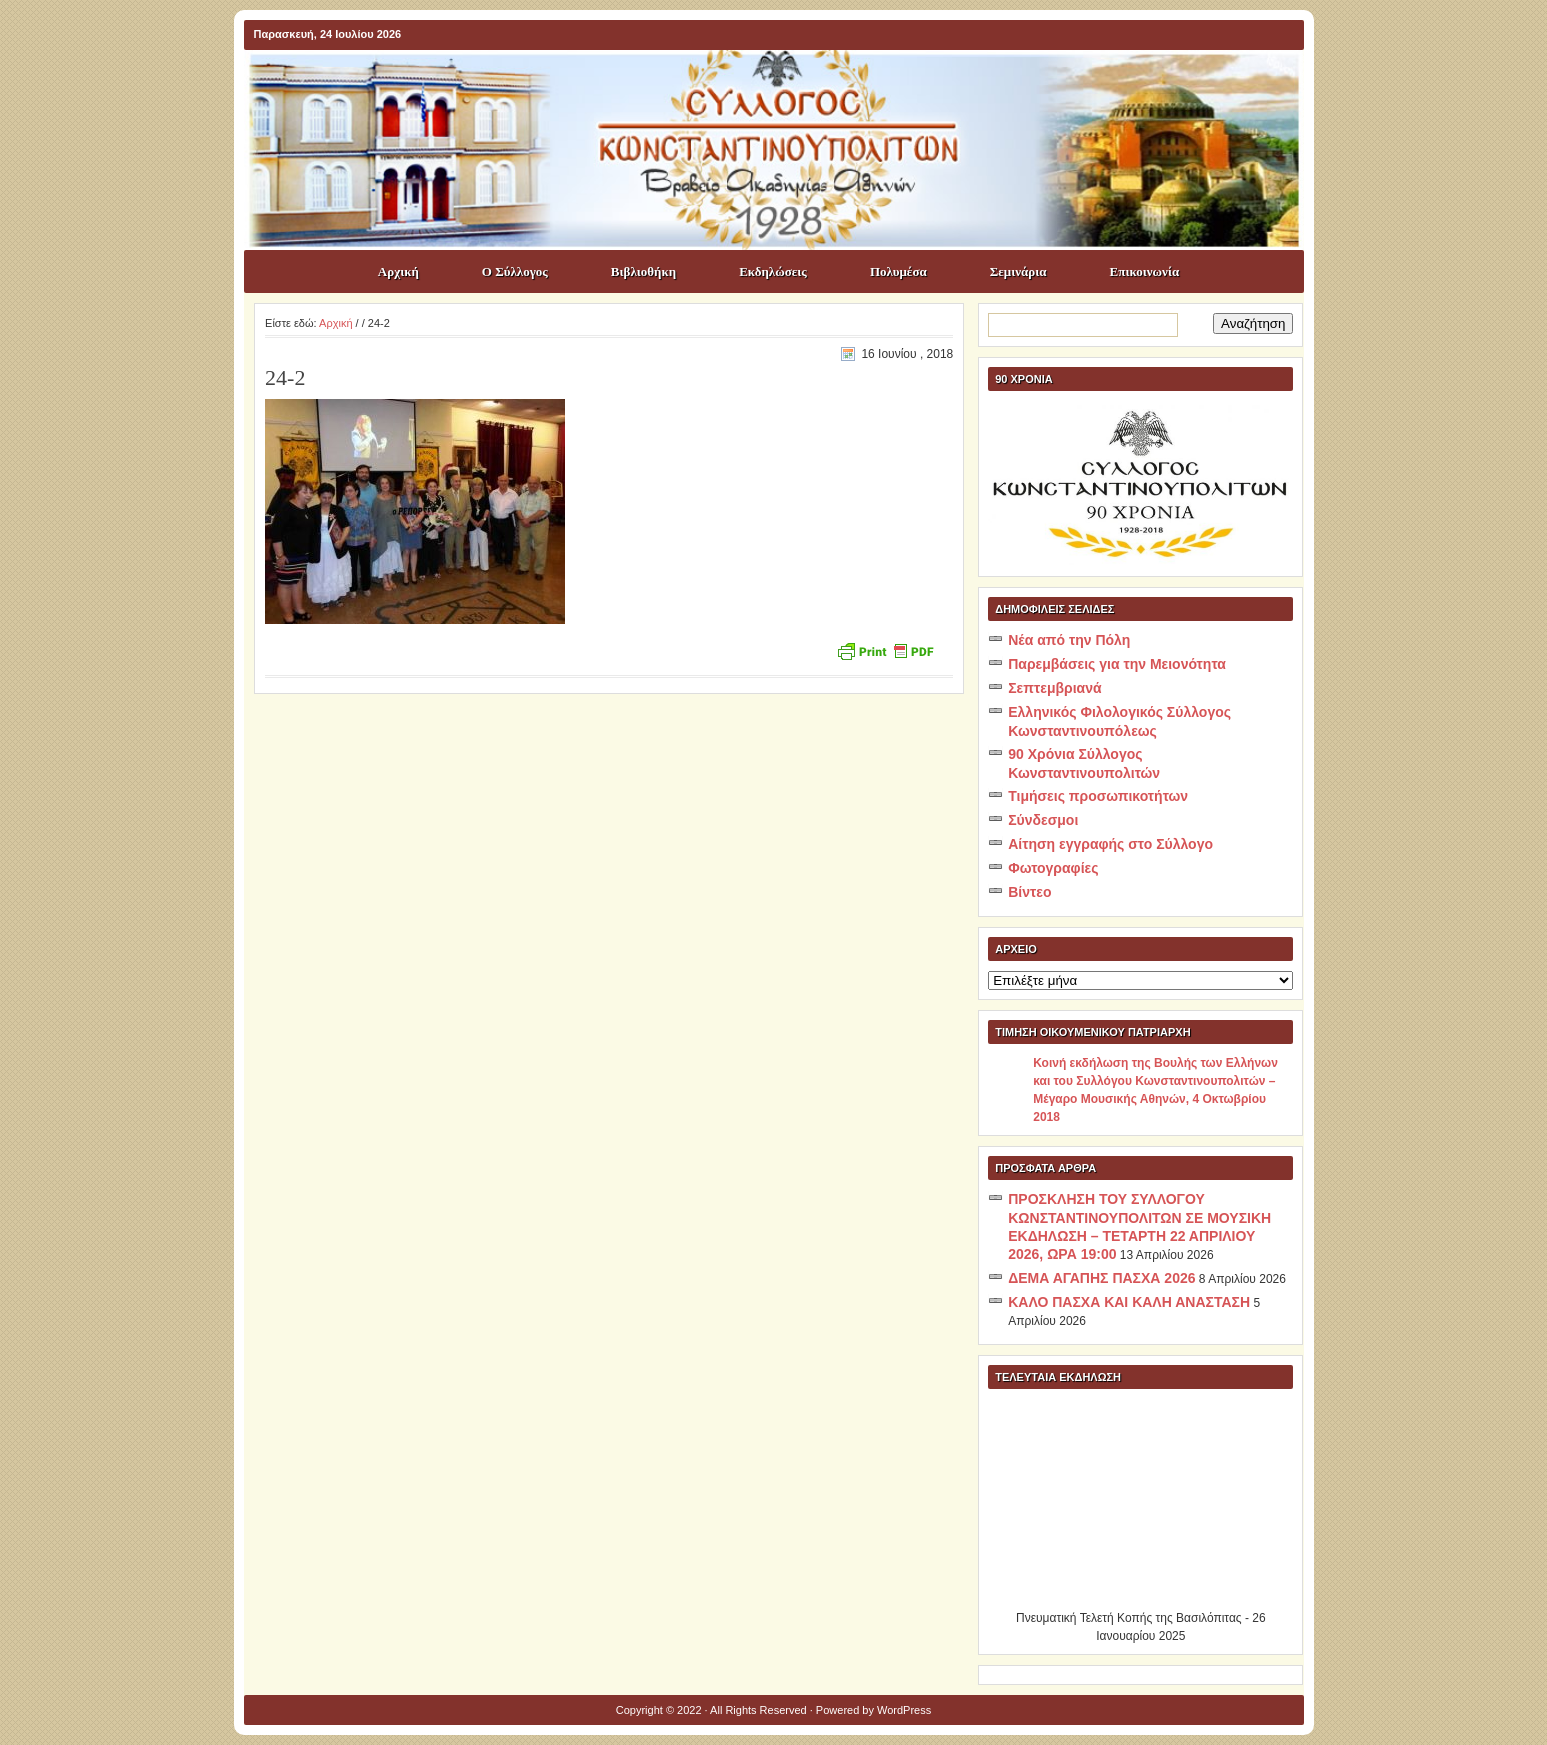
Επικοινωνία (1145, 271)
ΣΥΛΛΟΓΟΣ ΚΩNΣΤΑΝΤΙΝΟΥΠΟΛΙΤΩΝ (784, 86)
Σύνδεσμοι (1043, 820)
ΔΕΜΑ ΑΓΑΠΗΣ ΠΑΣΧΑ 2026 (1101, 1278)
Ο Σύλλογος (515, 271)
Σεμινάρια (1018, 271)
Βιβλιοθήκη (643, 271)
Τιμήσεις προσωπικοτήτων (1098, 796)
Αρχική (398, 271)
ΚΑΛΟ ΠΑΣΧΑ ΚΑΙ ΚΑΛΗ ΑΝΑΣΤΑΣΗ (1129, 1302)
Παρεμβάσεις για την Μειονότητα (1117, 664)
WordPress (904, 1710)
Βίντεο (1029, 892)
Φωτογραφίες (1053, 868)
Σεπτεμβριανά (1054, 688)
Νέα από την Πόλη (1069, 640)
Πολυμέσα (898, 271)
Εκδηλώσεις (773, 271)
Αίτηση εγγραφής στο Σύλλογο (1110, 844)
